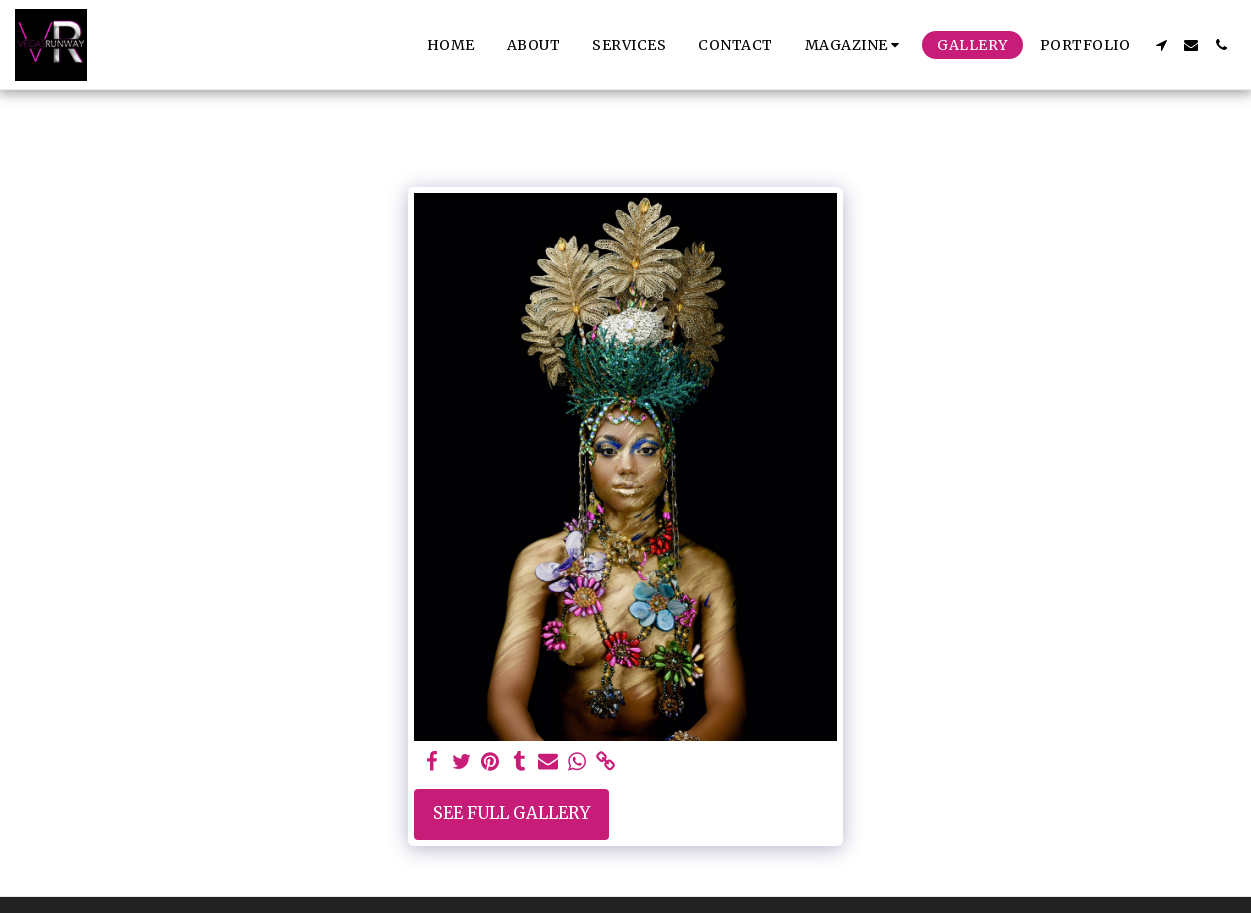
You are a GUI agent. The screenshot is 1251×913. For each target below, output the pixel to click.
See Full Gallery (511, 813)
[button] (855, 45)
